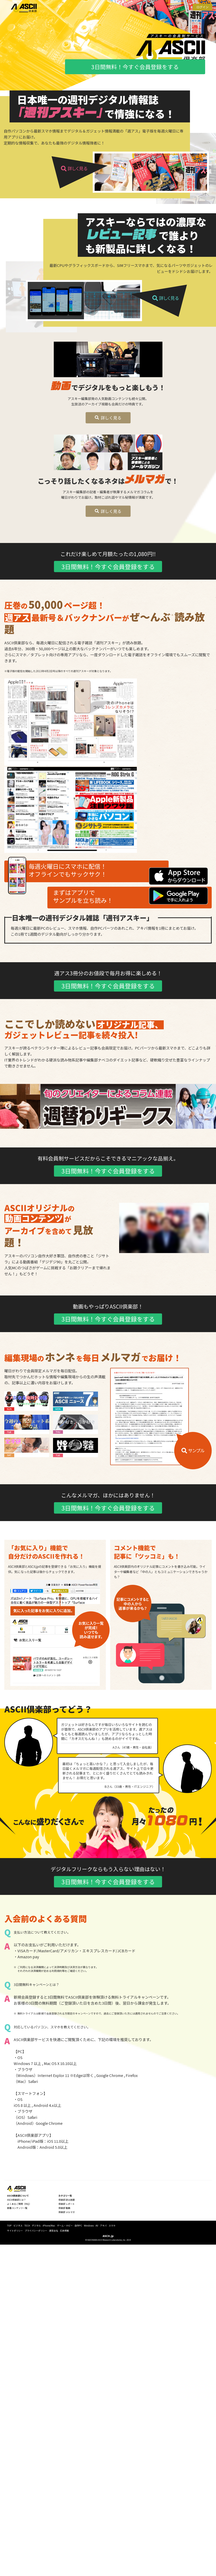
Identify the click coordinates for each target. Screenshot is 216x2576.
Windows (89, 2116)
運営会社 (53, 2121)
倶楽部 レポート (66, 2094)
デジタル (36, 2116)
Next (208, 997)
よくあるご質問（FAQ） (19, 2094)
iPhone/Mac (49, 2116)
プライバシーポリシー (36, 2121)
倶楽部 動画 (64, 2098)
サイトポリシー (15, 2121)
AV (97, 2116)
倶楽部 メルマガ (66, 2102)
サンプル (193, 1341)
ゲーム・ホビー (65, 2116)
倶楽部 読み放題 (66, 2090)
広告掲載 (64, 2121)
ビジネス (17, 2116)
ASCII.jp (108, 2126)
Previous (8, 997)
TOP (9, 2116)
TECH (27, 2116)
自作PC (78, 2116)
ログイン (203, 7)
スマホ (112, 2116)
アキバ (103, 2116)
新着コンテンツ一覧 (17, 2098)
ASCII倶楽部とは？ (16, 2090)
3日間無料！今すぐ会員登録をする (118, 75)
